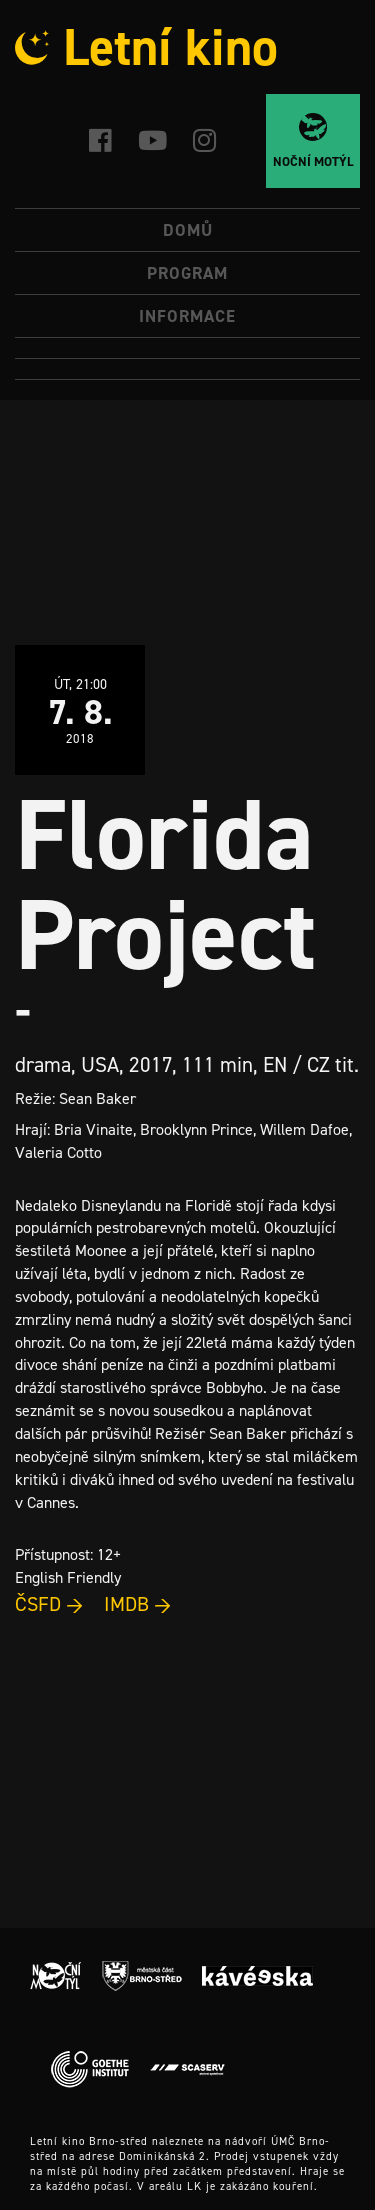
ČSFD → (49, 1604)
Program (187, 273)
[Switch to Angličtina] (187, 369)
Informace (187, 316)
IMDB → (138, 1604)
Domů (188, 230)
